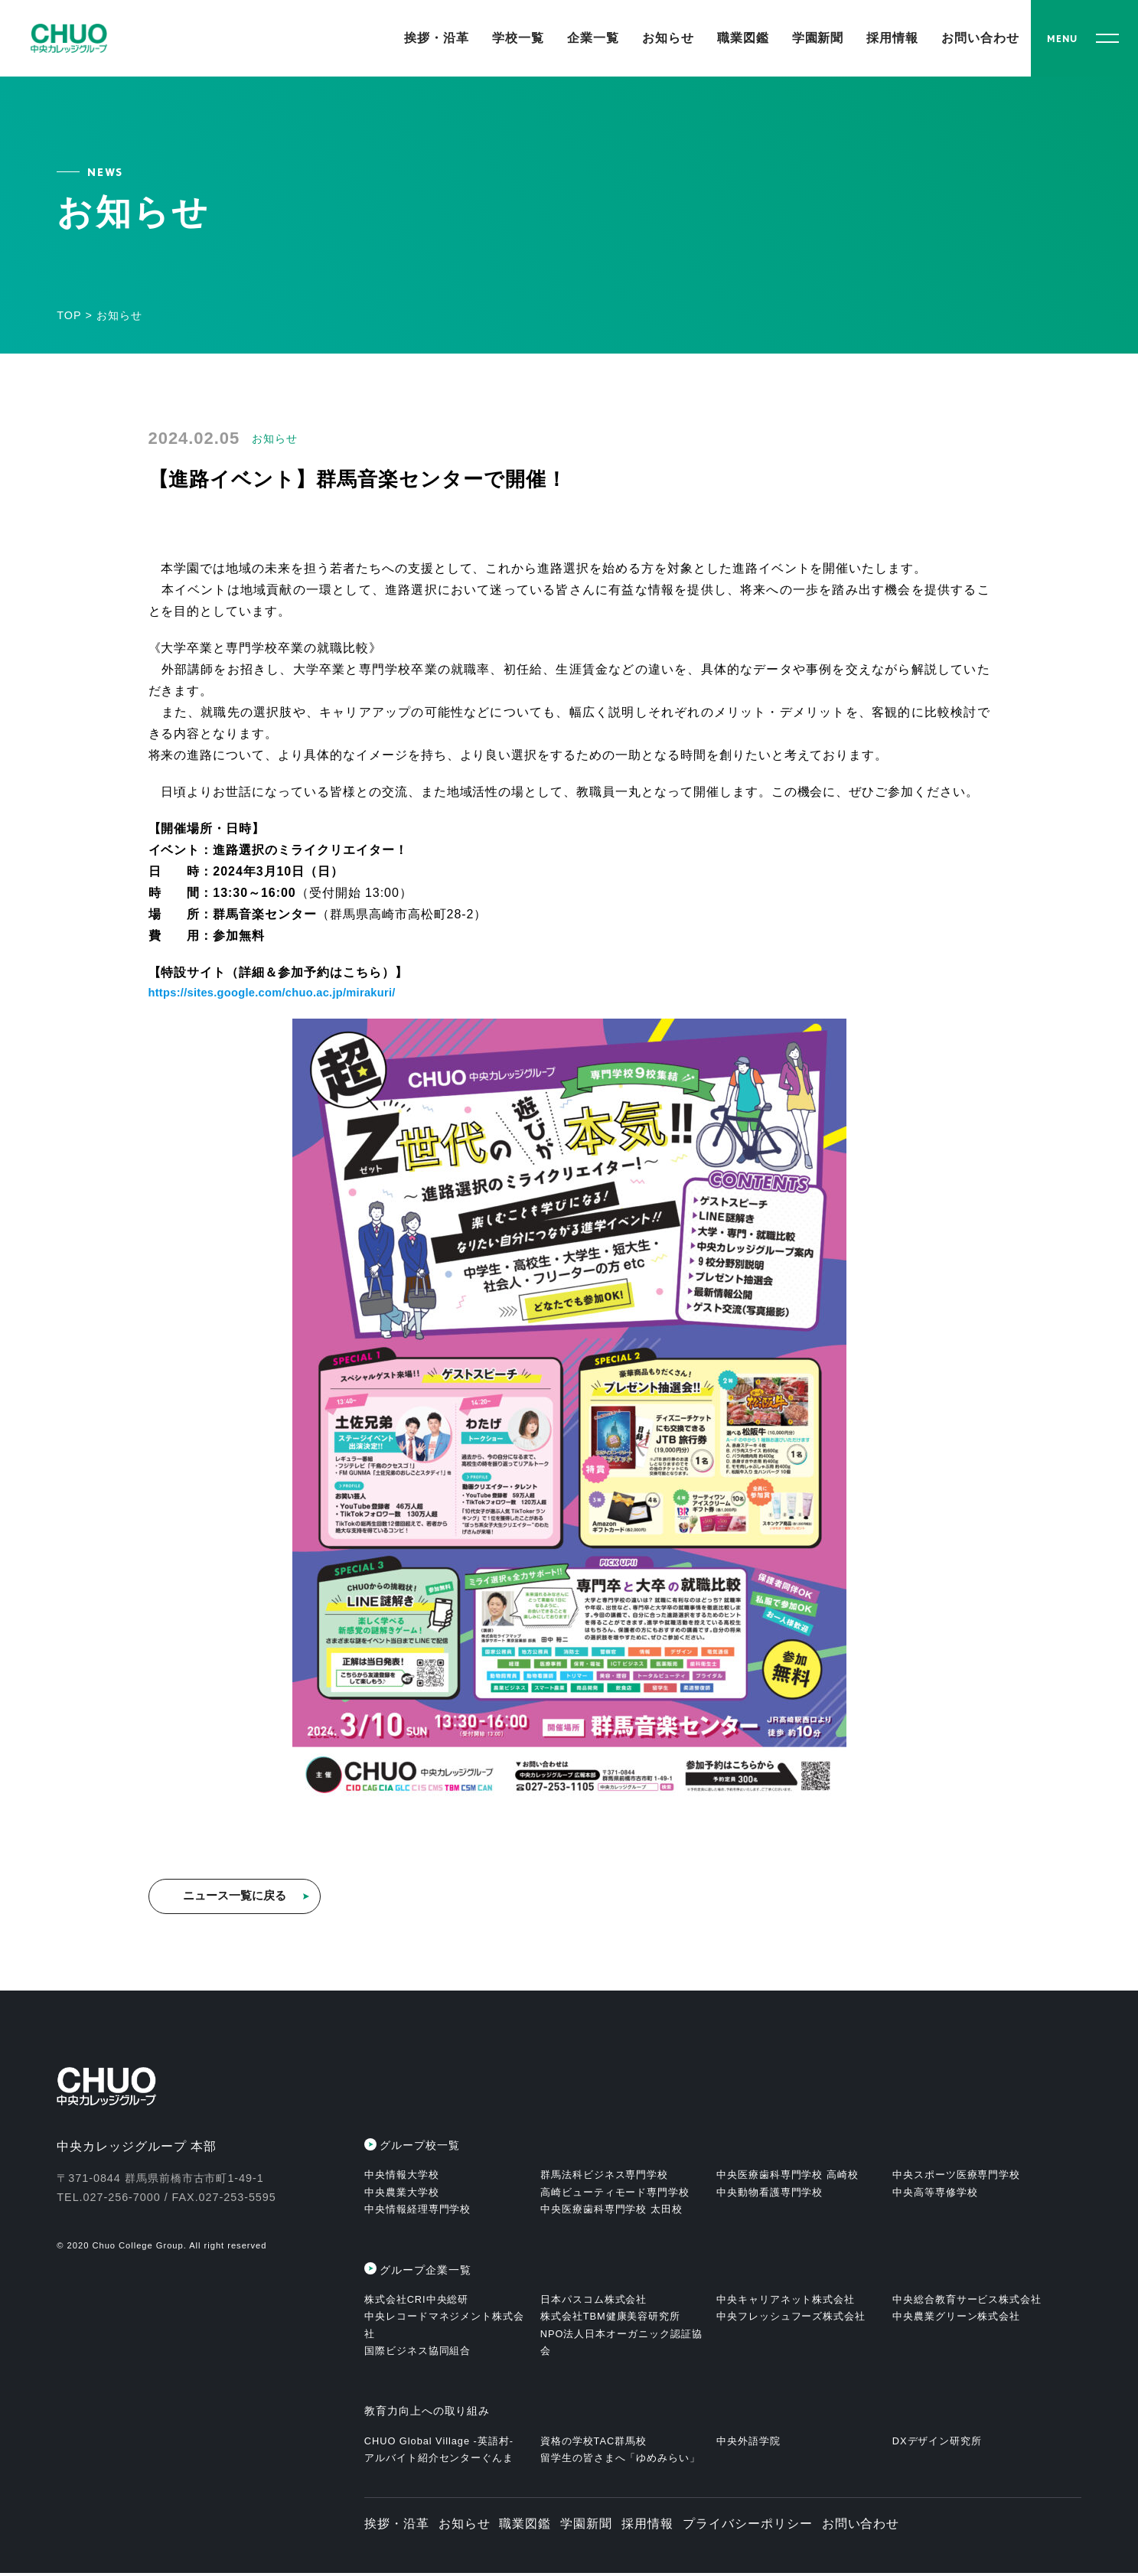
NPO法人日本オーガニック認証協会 (621, 2344)
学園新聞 (818, 37)
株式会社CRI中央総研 (416, 2301)
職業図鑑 (743, 37)
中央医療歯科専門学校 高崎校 (787, 2177)
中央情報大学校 (401, 2177)
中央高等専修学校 (935, 2194)
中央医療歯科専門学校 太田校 (611, 2212)
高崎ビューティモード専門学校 (615, 2194)
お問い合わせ (980, 37)
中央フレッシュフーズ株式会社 (791, 2319)
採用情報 (892, 37)
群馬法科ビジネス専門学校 (604, 2177)
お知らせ (668, 37)
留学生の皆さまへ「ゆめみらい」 (620, 2461)
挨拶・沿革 (436, 37)
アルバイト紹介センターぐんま (439, 2461)
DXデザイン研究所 (937, 2443)
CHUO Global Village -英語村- (439, 2443)
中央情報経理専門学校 (417, 2212)
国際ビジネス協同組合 (417, 2353)
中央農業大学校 (401, 2194)
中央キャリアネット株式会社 (785, 2301)
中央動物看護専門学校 (769, 2194)
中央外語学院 (748, 2443)
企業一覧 (593, 37)
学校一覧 (518, 37)
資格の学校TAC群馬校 (593, 2443)
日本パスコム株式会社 (593, 2301)
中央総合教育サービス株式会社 (967, 2301)
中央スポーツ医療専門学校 (956, 2177)
